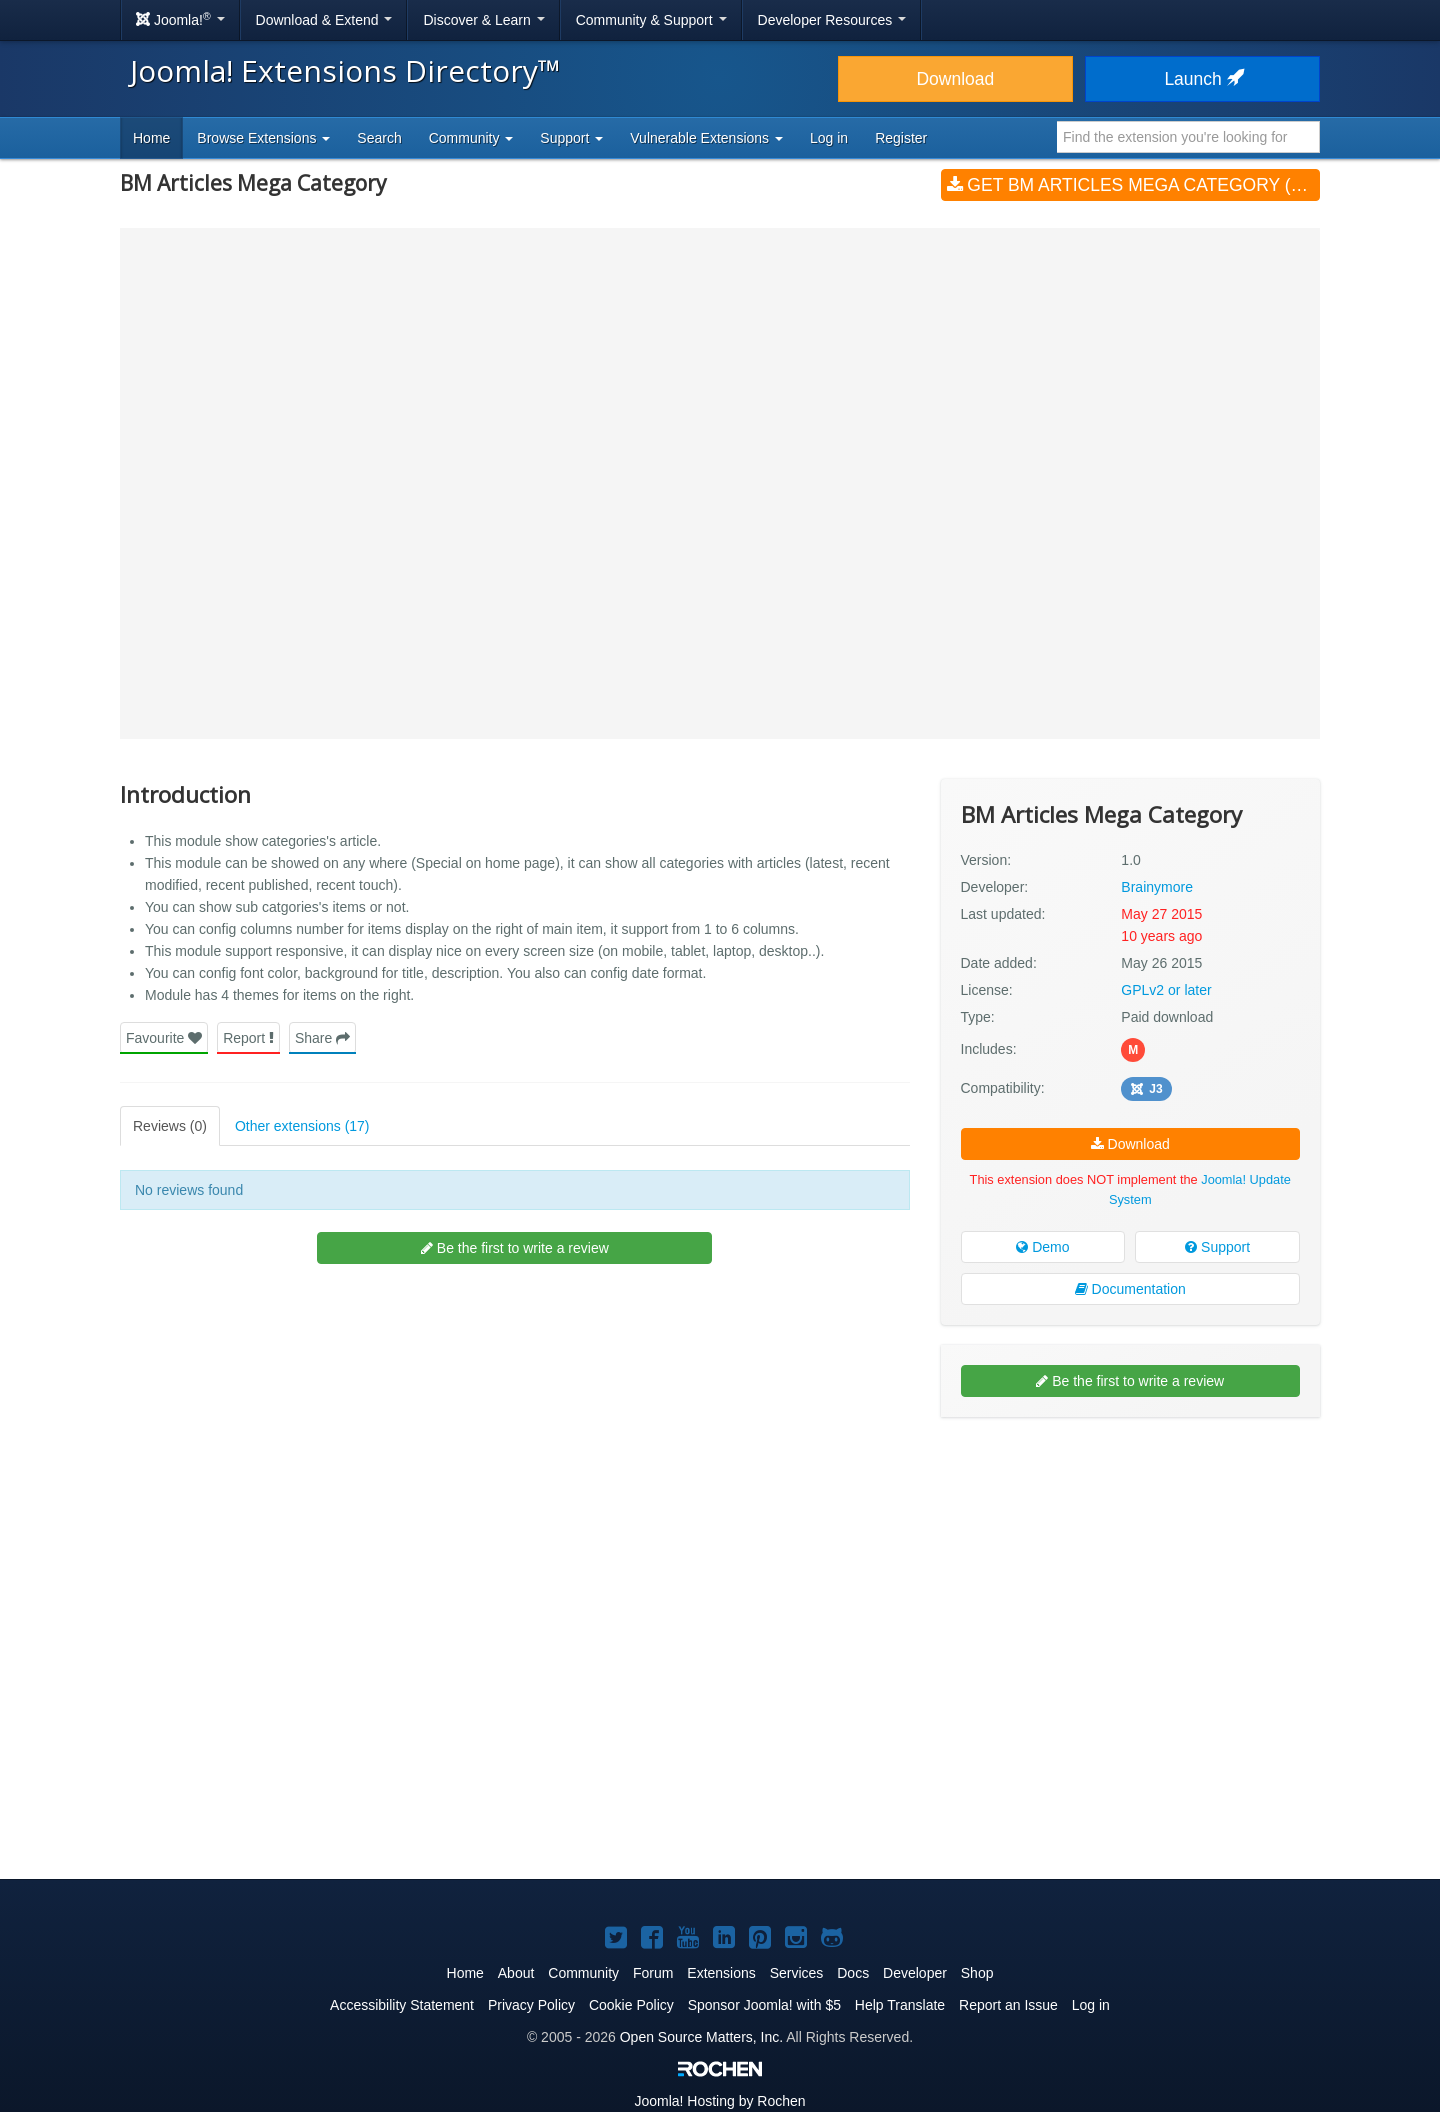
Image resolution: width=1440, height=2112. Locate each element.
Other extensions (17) (302, 1126)
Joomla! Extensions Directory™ (345, 70)
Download (955, 79)
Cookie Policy (631, 2005)
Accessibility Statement (402, 2005)
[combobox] (1188, 137)
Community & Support (651, 20)
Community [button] (471, 138)
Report (248, 1038)
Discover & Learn (483, 20)
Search (379, 138)
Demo (1042, 1247)
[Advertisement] (1130, 1562)
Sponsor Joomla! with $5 (764, 2005)
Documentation (1130, 1289)
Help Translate (900, 2005)
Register (901, 138)
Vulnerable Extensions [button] (706, 138)
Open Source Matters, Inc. (701, 2037)
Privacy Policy (531, 2005)
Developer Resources (832, 20)
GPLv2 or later (1166, 990)
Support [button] (571, 138)
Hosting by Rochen (719, 2101)
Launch (1202, 79)
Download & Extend (324, 20)
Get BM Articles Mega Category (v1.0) (1133, 185)
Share (322, 1038)
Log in (829, 138)
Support (1217, 1247)
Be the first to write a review (515, 1248)
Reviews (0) (170, 1126)
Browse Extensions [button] (263, 138)
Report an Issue (1008, 2005)
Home (151, 138)
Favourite (164, 1038)
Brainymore (1157, 887)
